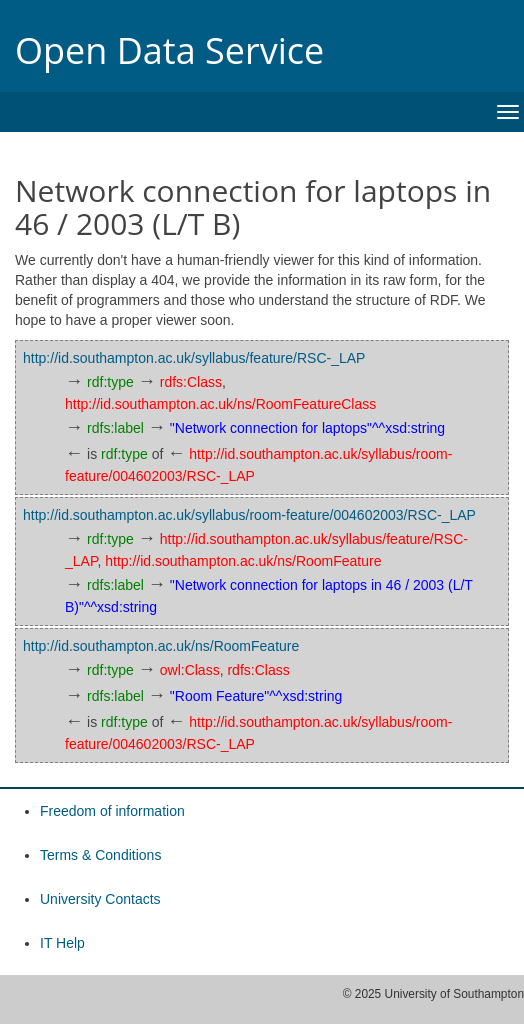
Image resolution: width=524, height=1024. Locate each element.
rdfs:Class (191, 382)
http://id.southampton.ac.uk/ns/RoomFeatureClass (220, 404)
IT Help (62, 943)
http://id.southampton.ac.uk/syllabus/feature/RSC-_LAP (194, 358)
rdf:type (110, 382)
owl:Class (190, 670)
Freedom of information (112, 811)
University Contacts (100, 899)
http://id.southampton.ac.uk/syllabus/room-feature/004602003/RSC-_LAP (249, 515)
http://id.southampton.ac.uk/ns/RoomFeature (243, 561)
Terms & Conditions (100, 855)
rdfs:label (115, 428)
